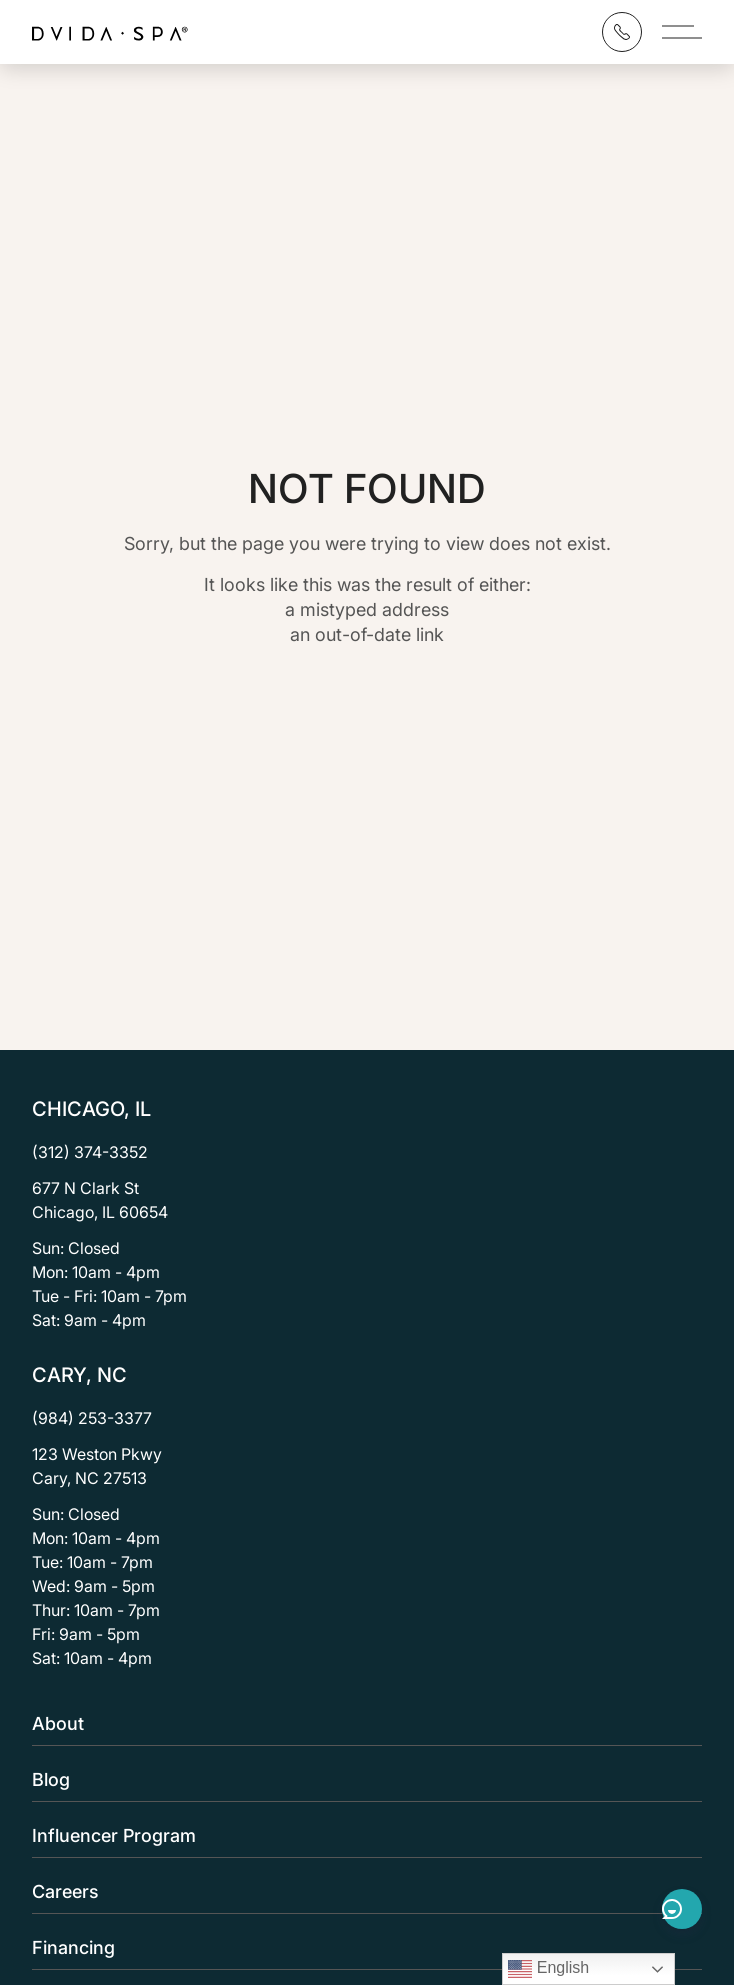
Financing (361, 1947)
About (361, 1723)
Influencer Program (361, 1835)
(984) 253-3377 (92, 1418)
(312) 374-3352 (90, 1152)
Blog (361, 1779)
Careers (361, 1891)
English (548, 1969)
